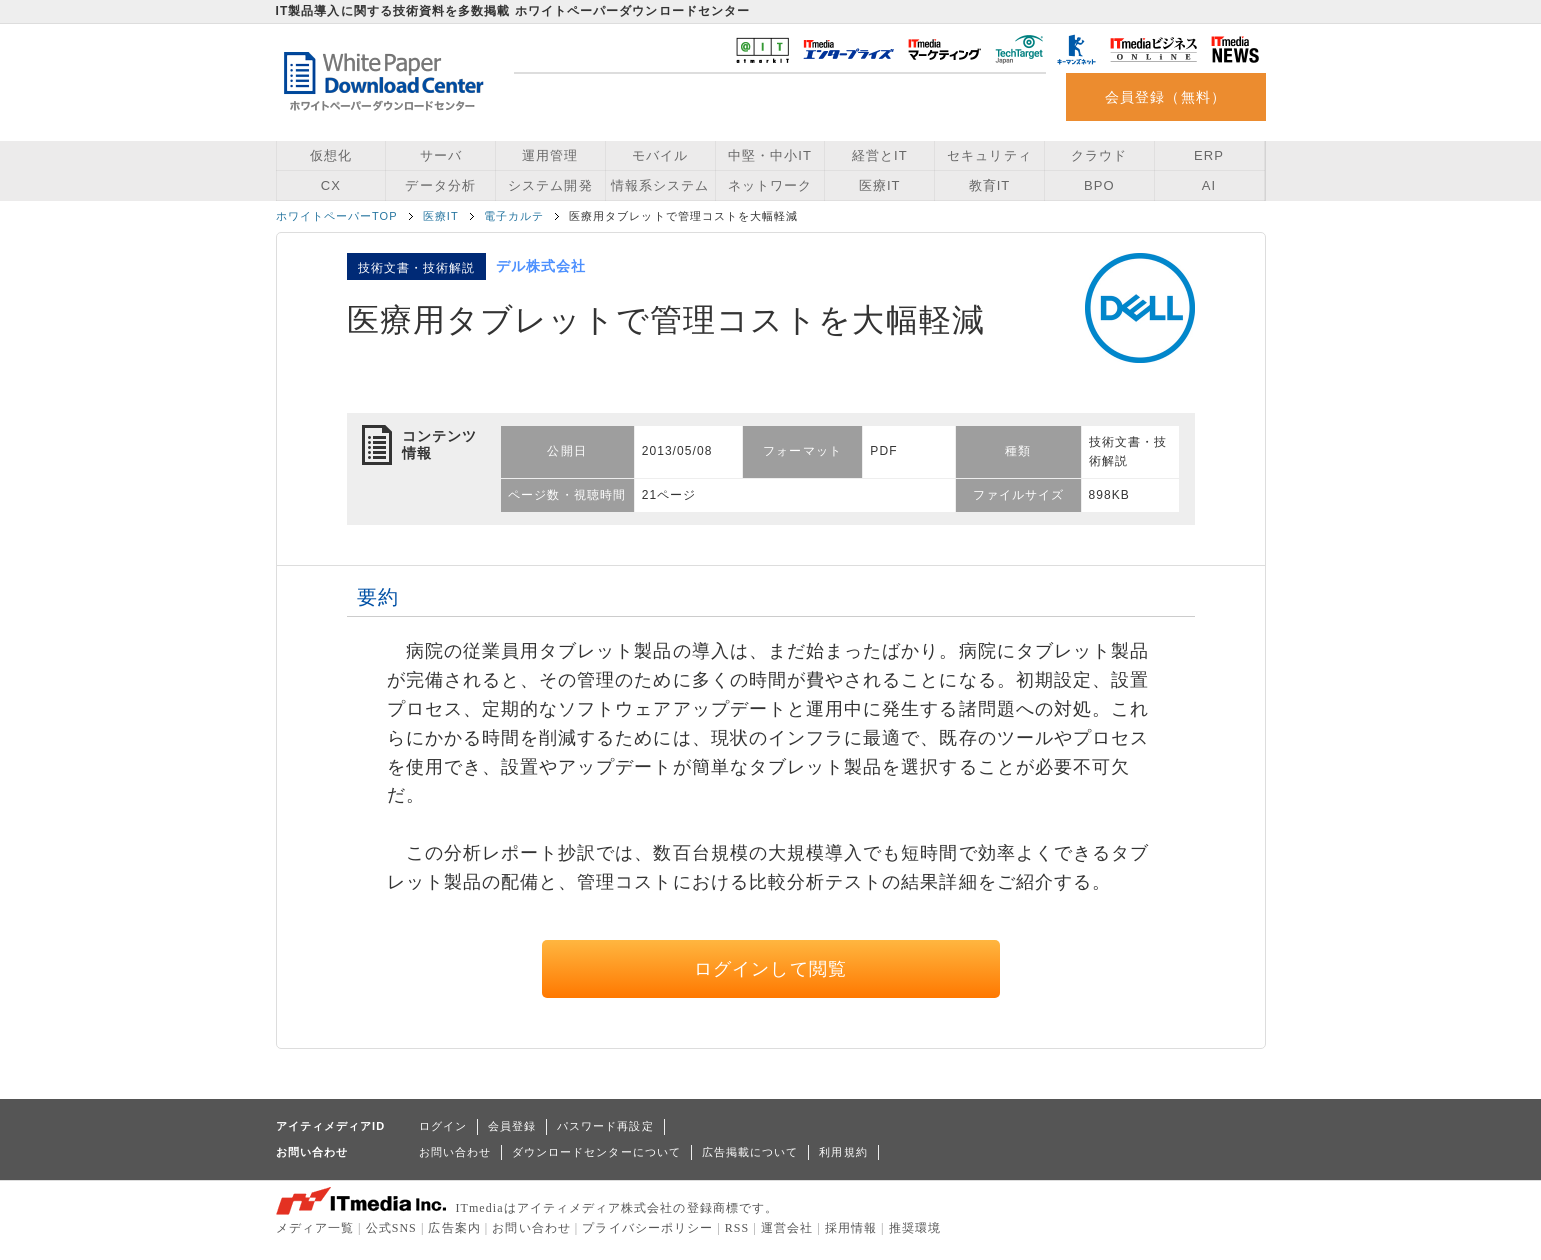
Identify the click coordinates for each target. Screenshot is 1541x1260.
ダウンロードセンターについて (596, 1152)
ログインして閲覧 (770, 969)
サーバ (441, 155)
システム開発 (550, 185)
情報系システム (660, 185)
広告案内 (454, 1228)
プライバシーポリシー (647, 1228)
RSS (737, 1228)
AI (1209, 185)
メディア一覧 (315, 1228)
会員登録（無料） (1165, 97)
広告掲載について (750, 1152)
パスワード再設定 (605, 1126)
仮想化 (331, 155)
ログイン (443, 1126)
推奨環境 (915, 1228)
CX (331, 185)
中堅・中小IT (770, 155)
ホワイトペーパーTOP (337, 216)
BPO (1099, 185)
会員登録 (512, 1126)
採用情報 (851, 1228)
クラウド (1099, 155)
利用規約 (843, 1152)
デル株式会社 (541, 266)
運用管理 (550, 155)
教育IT (990, 185)
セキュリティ (989, 155)
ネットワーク (770, 185)
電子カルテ (514, 216)
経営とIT (880, 155)
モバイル (660, 155)
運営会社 (787, 1228)
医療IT (880, 185)
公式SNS (391, 1228)
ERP (1209, 155)
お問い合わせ (455, 1152)
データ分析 (440, 185)
